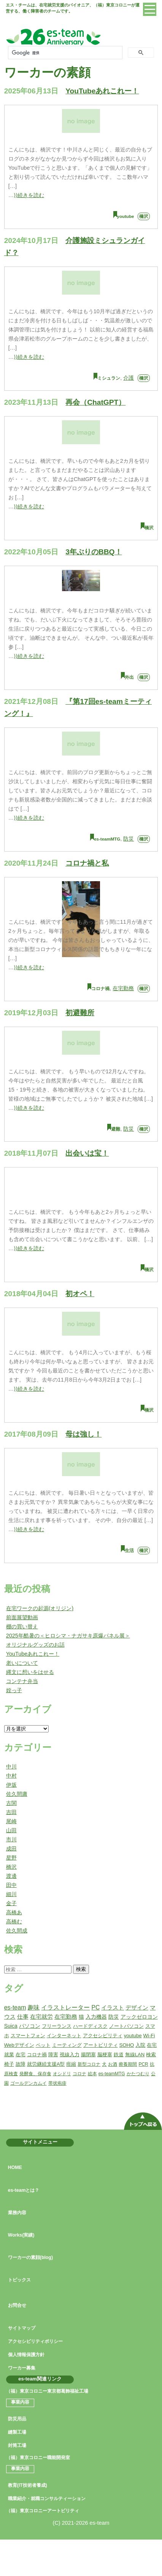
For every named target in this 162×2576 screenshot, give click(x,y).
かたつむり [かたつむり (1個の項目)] (138, 2073)
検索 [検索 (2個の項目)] (151, 2054)
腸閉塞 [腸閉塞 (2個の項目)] (88, 2054)
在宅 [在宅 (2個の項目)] (20, 2054)
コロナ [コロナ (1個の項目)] (79, 2073)
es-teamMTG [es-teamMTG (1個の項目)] (111, 2073)
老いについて (22, 1663)
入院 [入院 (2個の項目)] (140, 2045)
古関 (11, 1803)
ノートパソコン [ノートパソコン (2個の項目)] (126, 2026)
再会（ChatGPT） (95, 402)
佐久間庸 (16, 1794)
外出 (129, 677)
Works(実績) (21, 2235)
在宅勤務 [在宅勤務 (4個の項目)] (65, 2017)
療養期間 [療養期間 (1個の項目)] (128, 2064)
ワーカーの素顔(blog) (30, 2257)
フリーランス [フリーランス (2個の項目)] (56, 2026)
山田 (11, 1830)
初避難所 (79, 1013)
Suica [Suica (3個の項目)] (10, 2026)
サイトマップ (21, 2328)
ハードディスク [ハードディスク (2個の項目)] (90, 2026)
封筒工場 (17, 2445)
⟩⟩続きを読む (29, 195)
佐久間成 (16, 1931)
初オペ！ (79, 1294)
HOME (15, 2167)
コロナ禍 (100, 988)
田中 (11, 1885)
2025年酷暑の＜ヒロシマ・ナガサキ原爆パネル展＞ (68, 1636)
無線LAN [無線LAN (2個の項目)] (135, 2054)
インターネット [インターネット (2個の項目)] (64, 2035)
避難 (115, 1129)
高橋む (14, 1921)
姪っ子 (14, 1690)
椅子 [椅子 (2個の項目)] (9, 2064)
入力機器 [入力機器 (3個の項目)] (96, 2017)
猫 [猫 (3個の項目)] (81, 2017)
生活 (129, 1550)
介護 (128, 378)
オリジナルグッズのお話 (35, 1645)
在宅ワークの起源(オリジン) (40, 1608)
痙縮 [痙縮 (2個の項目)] (71, 2064)
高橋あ (14, 1912)
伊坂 (11, 1785)
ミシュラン (108, 378)
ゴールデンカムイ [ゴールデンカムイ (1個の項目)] (28, 2083)
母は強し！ (83, 1434)
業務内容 (17, 2212)
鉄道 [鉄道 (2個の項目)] (119, 2054)
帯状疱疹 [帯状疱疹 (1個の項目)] (57, 2083)
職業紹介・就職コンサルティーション (47, 2498)
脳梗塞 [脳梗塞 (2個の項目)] (104, 2054)
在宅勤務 (123, 988)
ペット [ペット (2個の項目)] (43, 2045)
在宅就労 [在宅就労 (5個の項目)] (41, 2016)
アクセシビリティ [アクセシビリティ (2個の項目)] (102, 2035)
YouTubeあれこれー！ (102, 91)
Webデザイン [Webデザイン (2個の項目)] (19, 2045)
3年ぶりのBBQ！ (93, 552)
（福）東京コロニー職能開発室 (38, 2457)
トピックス (19, 2280)
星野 (11, 1858)
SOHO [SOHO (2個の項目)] (126, 2045)
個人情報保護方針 (26, 2354)
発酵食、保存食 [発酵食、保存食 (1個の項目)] (35, 2073)
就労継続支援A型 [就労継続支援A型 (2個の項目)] (46, 2064)
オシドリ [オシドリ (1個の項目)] (62, 2073)
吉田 (11, 1812)
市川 (11, 1839)
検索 (81, 1969)
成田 (11, 1849)
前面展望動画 (22, 1617)
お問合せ (17, 2305)
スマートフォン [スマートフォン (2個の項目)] (28, 2035)
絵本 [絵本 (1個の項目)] (92, 2073)
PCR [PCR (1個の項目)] (143, 2064)
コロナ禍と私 (87, 863)
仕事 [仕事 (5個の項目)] (23, 2016)
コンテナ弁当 (22, 1681)
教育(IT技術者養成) (27, 2485)
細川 (11, 1894)
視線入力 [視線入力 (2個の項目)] (69, 2054)
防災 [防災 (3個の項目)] (113, 2017)
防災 (128, 839)
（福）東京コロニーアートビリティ (42, 2510)
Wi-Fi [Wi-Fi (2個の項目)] (149, 2035)
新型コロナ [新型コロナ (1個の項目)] (89, 2064)
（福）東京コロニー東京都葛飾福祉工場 (47, 2391)
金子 (11, 1903)
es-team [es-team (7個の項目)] (15, 2007)
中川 (11, 1767)
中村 (11, 1776)
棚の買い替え (22, 1626)
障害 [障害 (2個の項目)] (53, 2054)
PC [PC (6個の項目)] (95, 2007)
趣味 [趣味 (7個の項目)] (33, 2007)
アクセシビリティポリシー (35, 2341)
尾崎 (11, 1821)
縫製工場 (17, 2432)
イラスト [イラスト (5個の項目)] (112, 2007)
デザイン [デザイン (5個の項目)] (136, 2007)
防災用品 (17, 2418)
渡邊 (11, 1876)
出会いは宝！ (87, 1153)
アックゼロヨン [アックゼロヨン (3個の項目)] (139, 2017)
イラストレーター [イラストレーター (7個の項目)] (65, 2007)
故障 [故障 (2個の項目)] (20, 2064)
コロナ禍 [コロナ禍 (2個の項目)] (37, 2054)
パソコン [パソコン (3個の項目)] (29, 2026)
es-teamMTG (107, 839)
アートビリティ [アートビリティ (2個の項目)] (100, 2045)
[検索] (64, 53)
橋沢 (143, 216)
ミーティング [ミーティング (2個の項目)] (67, 2045)
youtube (125, 216)
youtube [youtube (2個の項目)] (133, 2035)
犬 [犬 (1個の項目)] (104, 2064)
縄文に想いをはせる (30, 1672)
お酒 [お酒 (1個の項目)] (112, 2064)
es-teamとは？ (24, 2190)
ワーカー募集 (21, 2368)
